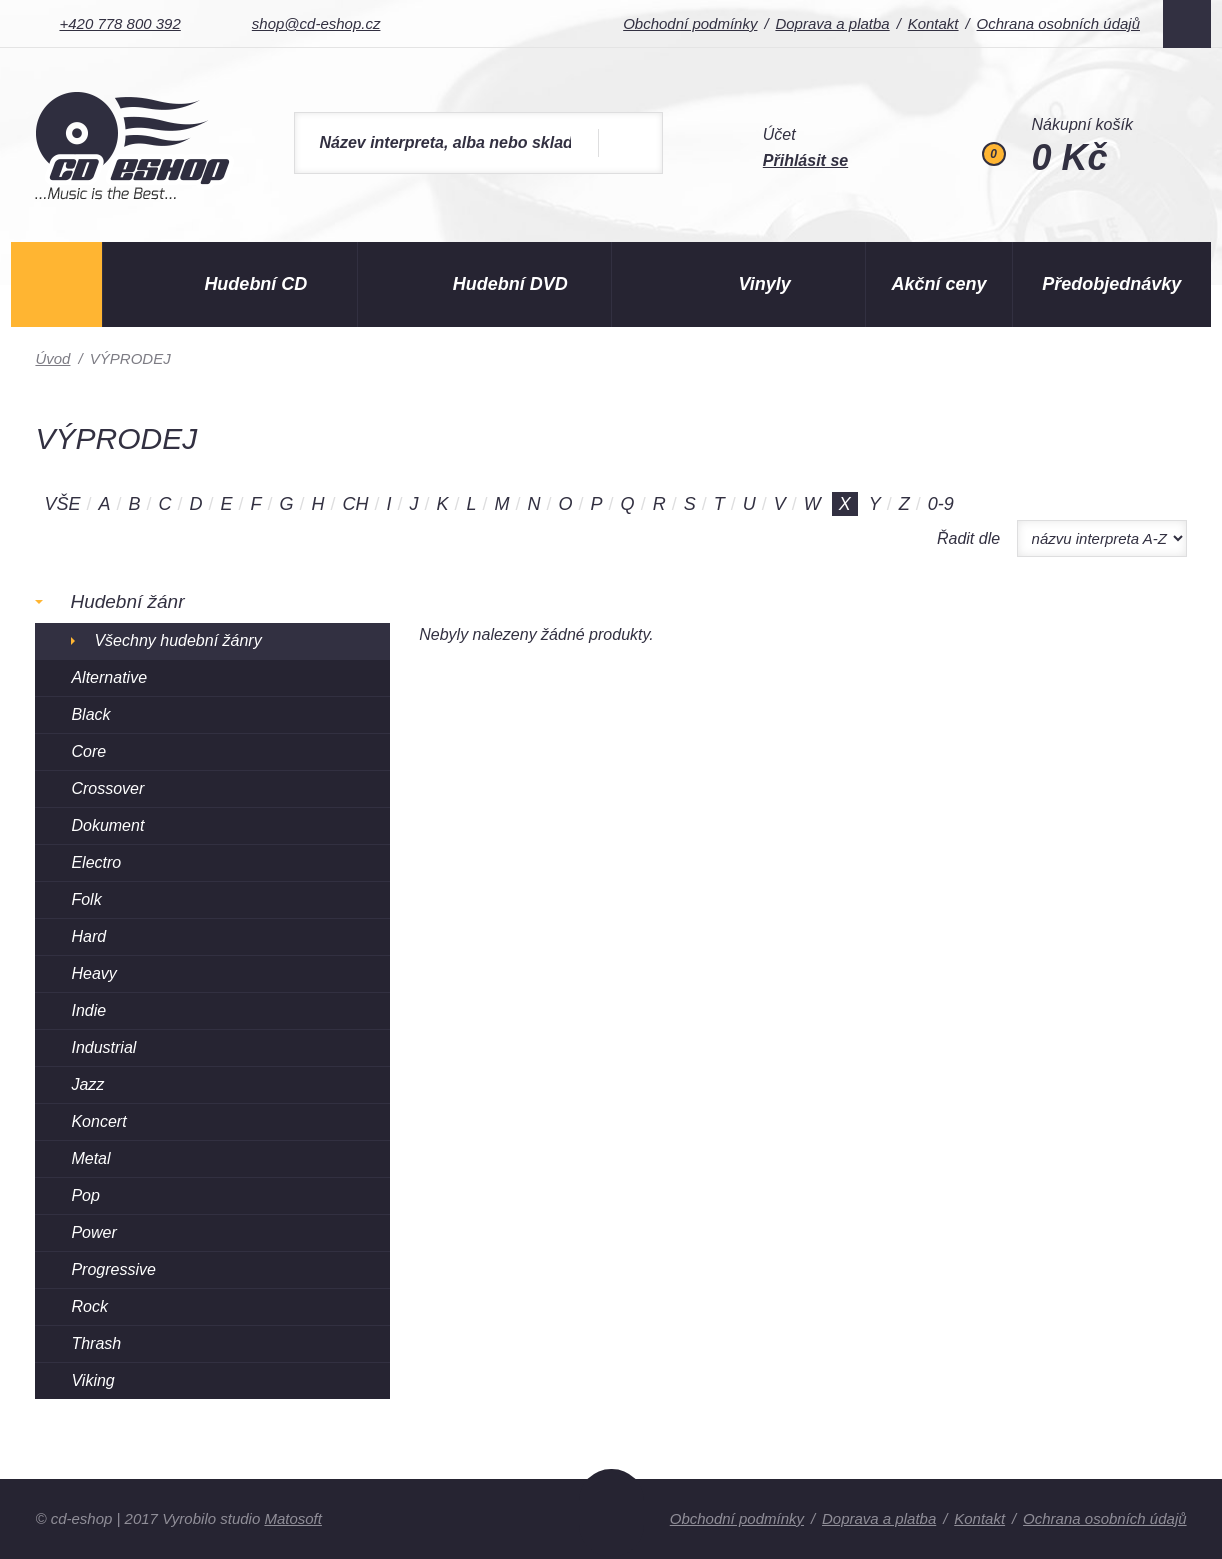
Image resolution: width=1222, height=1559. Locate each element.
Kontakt (933, 23)
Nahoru (611, 1513)
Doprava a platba (832, 23)
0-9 (941, 504)
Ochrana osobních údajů (1058, 23)
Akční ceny (939, 284)
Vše (62, 504)
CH (356, 504)
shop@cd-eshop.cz (316, 23)
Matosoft (293, 1518)
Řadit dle (968, 538)
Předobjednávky (1111, 284)
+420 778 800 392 (119, 23)
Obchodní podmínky (690, 23)
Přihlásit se (805, 160)
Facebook (1187, 24)
